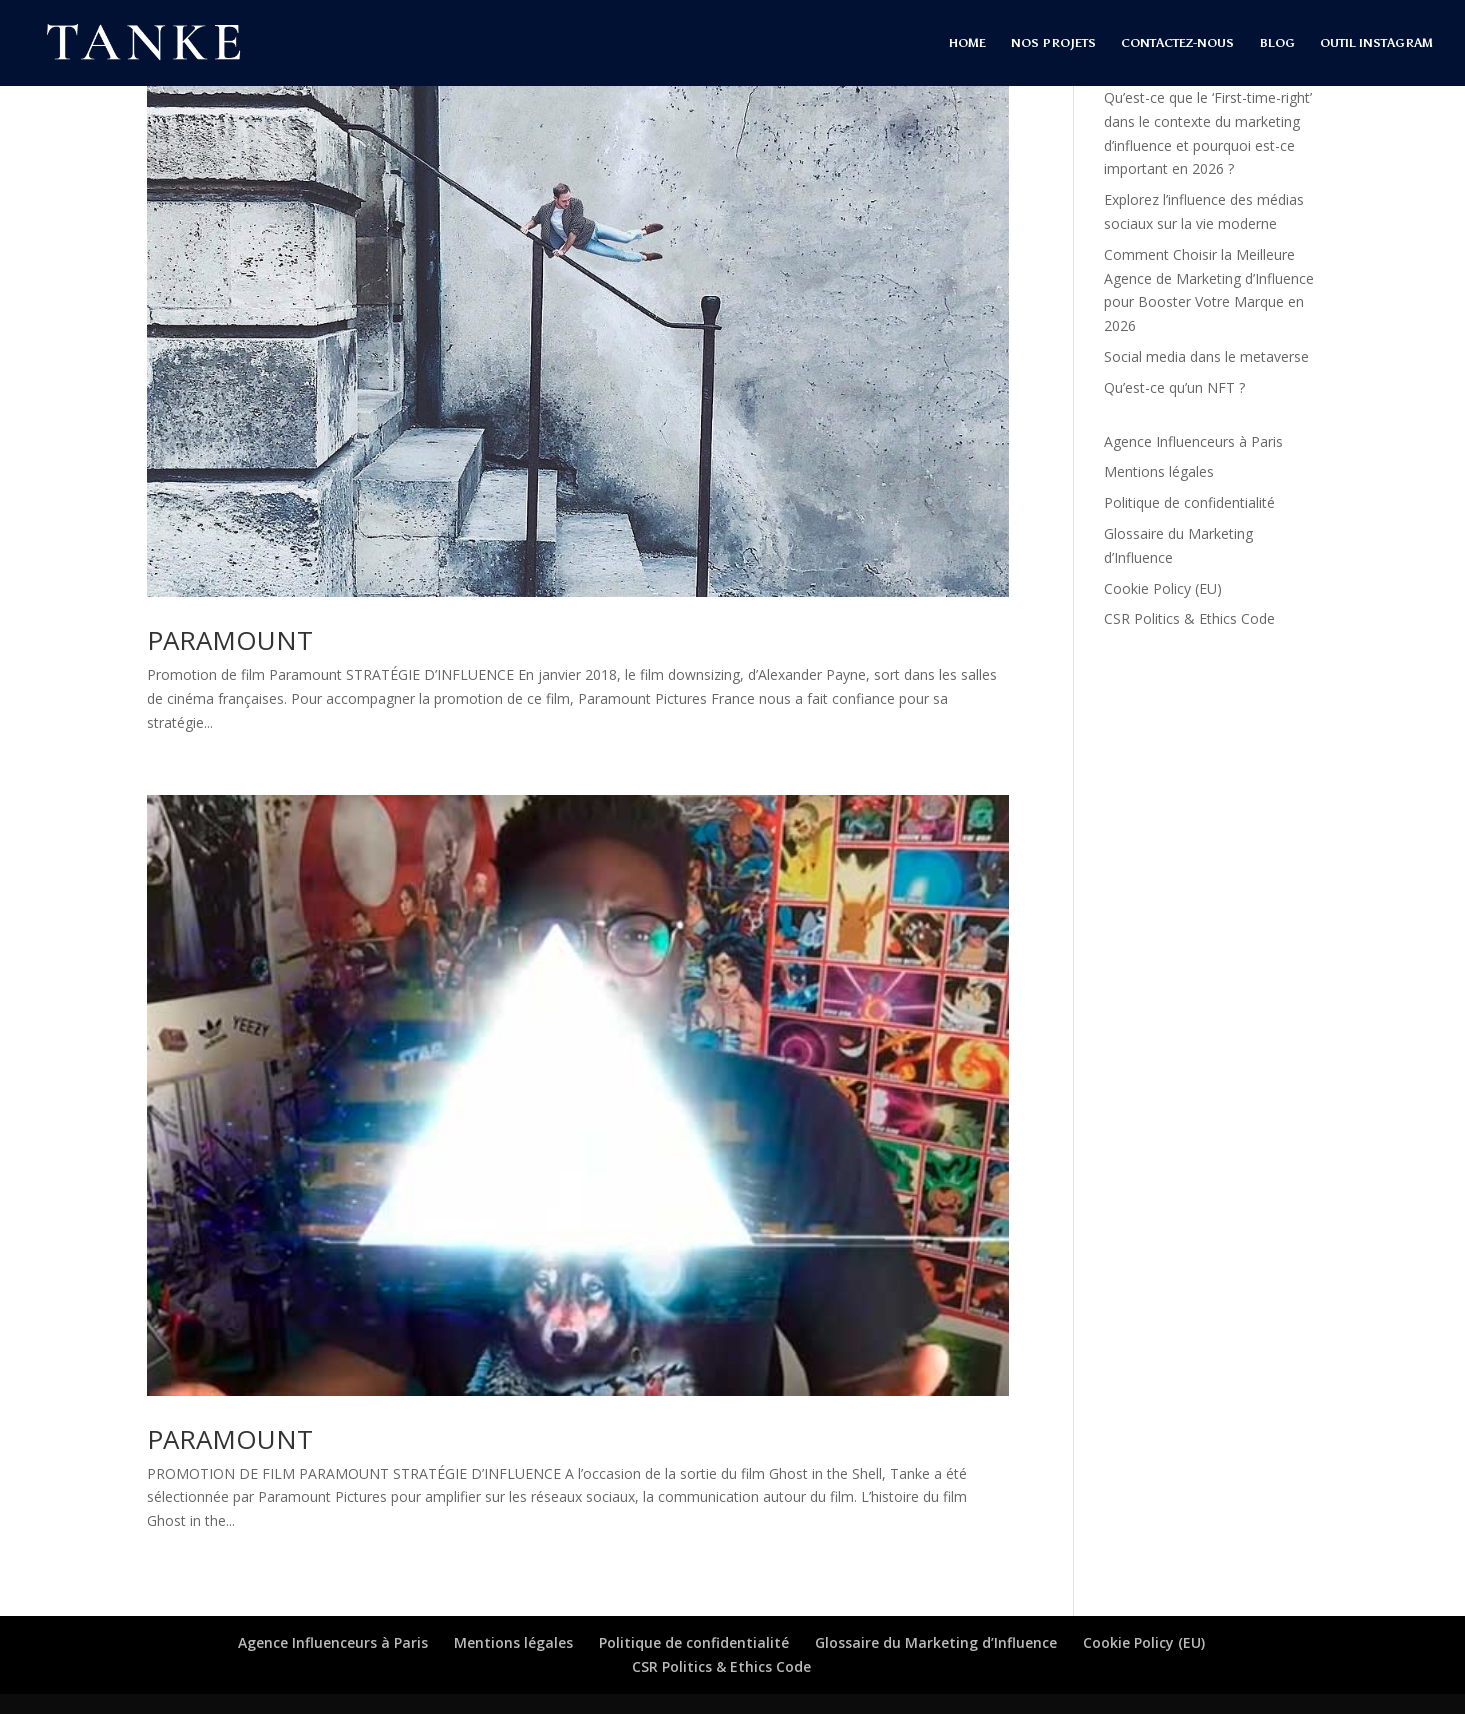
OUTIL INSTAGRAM (1376, 43)
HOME (967, 43)
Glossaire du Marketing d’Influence (936, 1642)
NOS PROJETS (1053, 43)
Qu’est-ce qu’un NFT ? (1174, 387)
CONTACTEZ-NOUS (1177, 43)
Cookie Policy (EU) (1163, 588)
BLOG (1277, 43)
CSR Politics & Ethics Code (1189, 618)
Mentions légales (1159, 471)
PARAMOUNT (230, 640)
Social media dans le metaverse (1206, 356)
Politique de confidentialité (1189, 502)
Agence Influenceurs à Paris (1193, 441)
